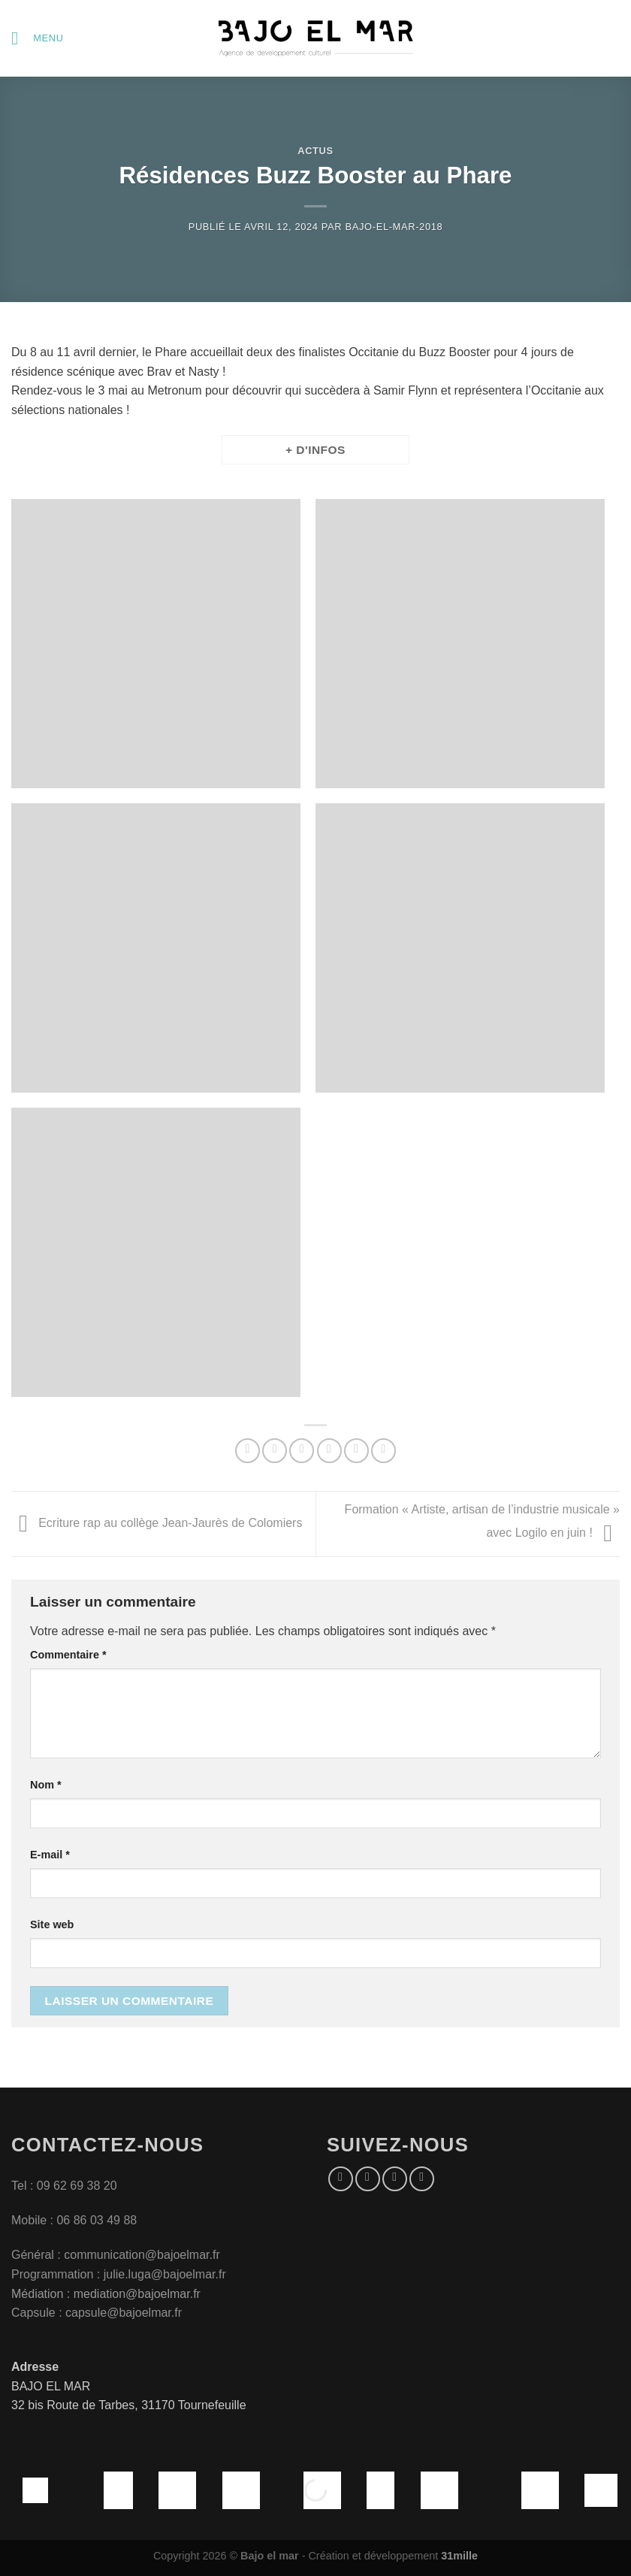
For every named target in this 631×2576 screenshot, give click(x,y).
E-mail (50, 1855)
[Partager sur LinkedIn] (383, 1450)
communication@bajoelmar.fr (141, 2254)
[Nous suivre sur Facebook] (340, 2178)
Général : (37, 2254)
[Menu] (37, 38)
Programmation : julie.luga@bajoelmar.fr (120, 2274)
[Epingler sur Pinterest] (356, 1450)
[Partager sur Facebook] (274, 1450)
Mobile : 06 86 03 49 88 (74, 2220)
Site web (52, 1924)
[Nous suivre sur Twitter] (394, 2178)
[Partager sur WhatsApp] (247, 1450)
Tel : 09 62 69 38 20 (64, 2185)
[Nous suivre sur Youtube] (421, 2178)
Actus (315, 150)
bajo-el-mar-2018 (394, 226)
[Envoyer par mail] (329, 1450)
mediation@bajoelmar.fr (137, 2293)
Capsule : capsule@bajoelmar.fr (96, 2312)
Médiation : (40, 2293)
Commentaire (68, 1655)
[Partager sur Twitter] (301, 1450)
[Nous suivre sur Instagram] (367, 2178)
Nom (46, 1785)
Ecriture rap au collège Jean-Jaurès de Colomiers (156, 1523)
